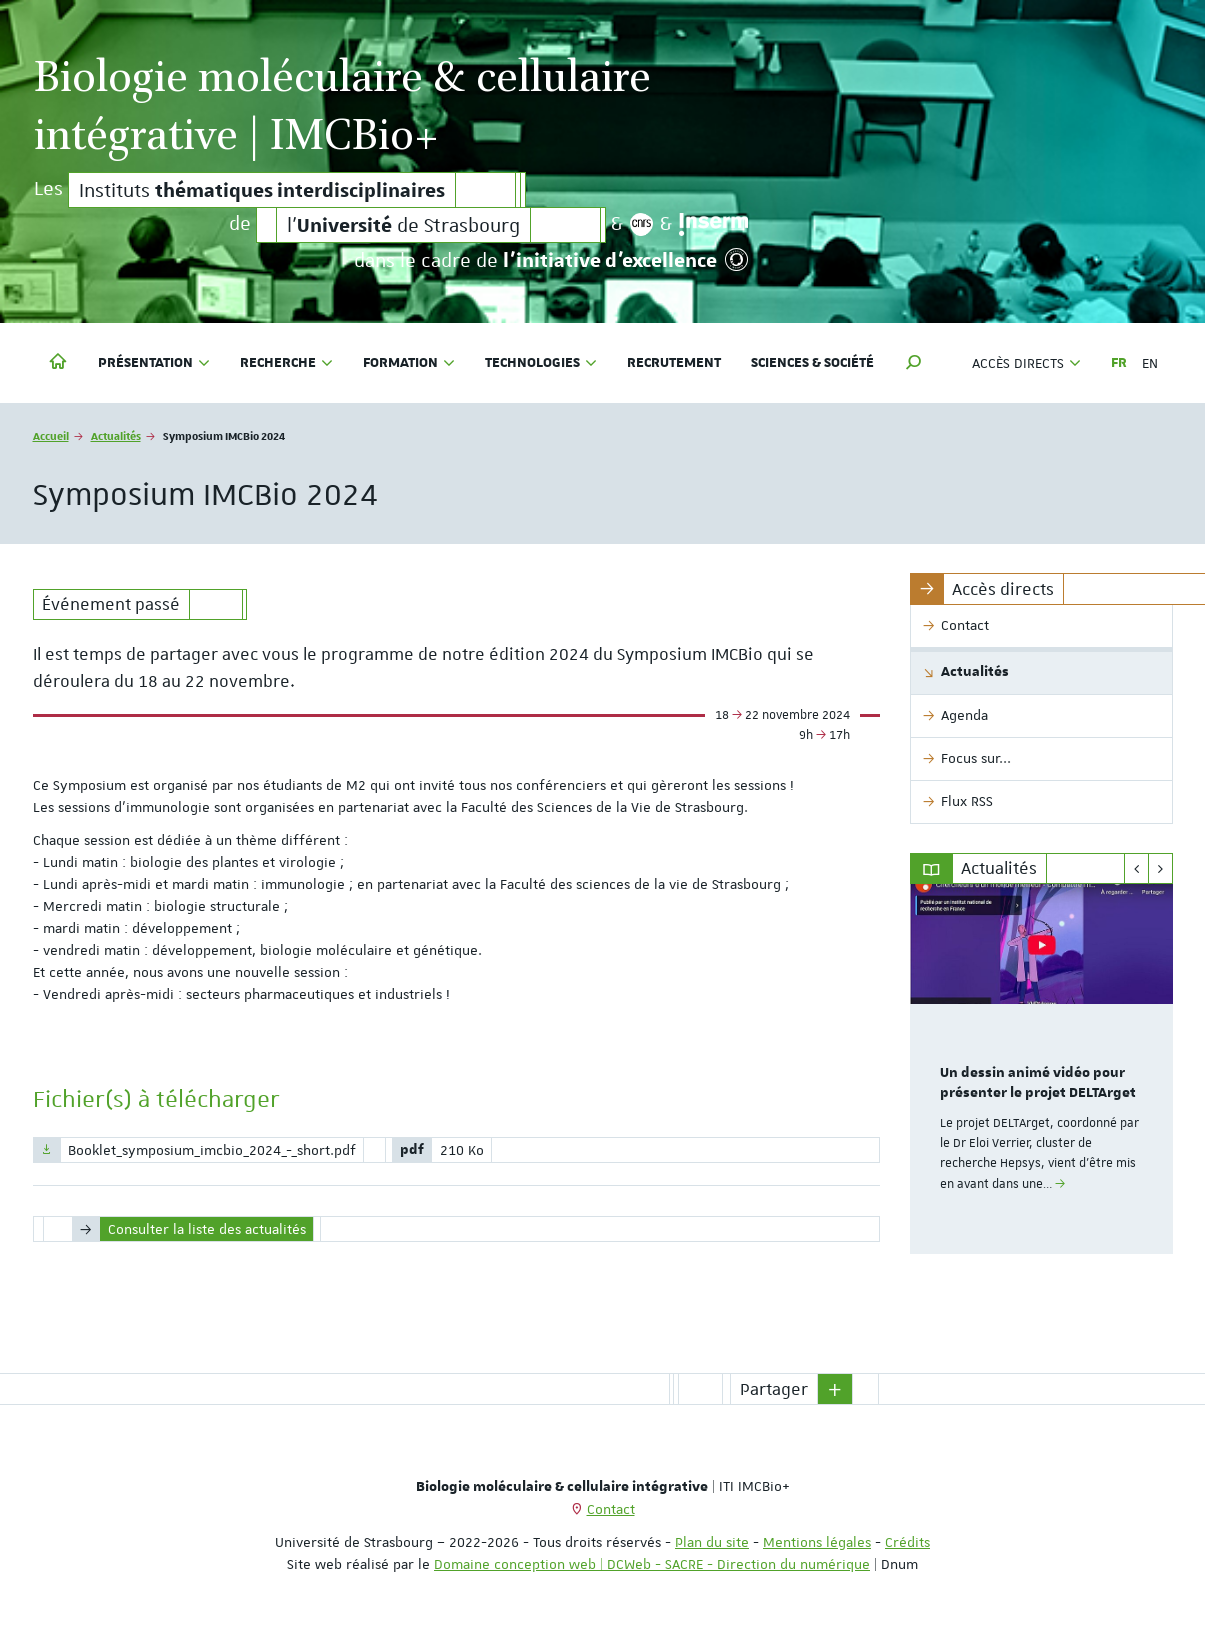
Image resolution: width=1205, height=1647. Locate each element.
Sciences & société (812, 363)
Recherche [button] (286, 363)
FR (1119, 363)
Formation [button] (409, 363)
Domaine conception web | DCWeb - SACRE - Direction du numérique (652, 1564)
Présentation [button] (154, 363)
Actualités (116, 435)
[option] (1041, 1069)
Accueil (51, 435)
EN (1150, 363)
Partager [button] (774, 1389)
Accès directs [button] (1026, 363)
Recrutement (674, 363)
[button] (914, 363)
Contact (611, 1509)
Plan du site (712, 1542)
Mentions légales (817, 1542)
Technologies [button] (541, 363)
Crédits (907, 1542)
